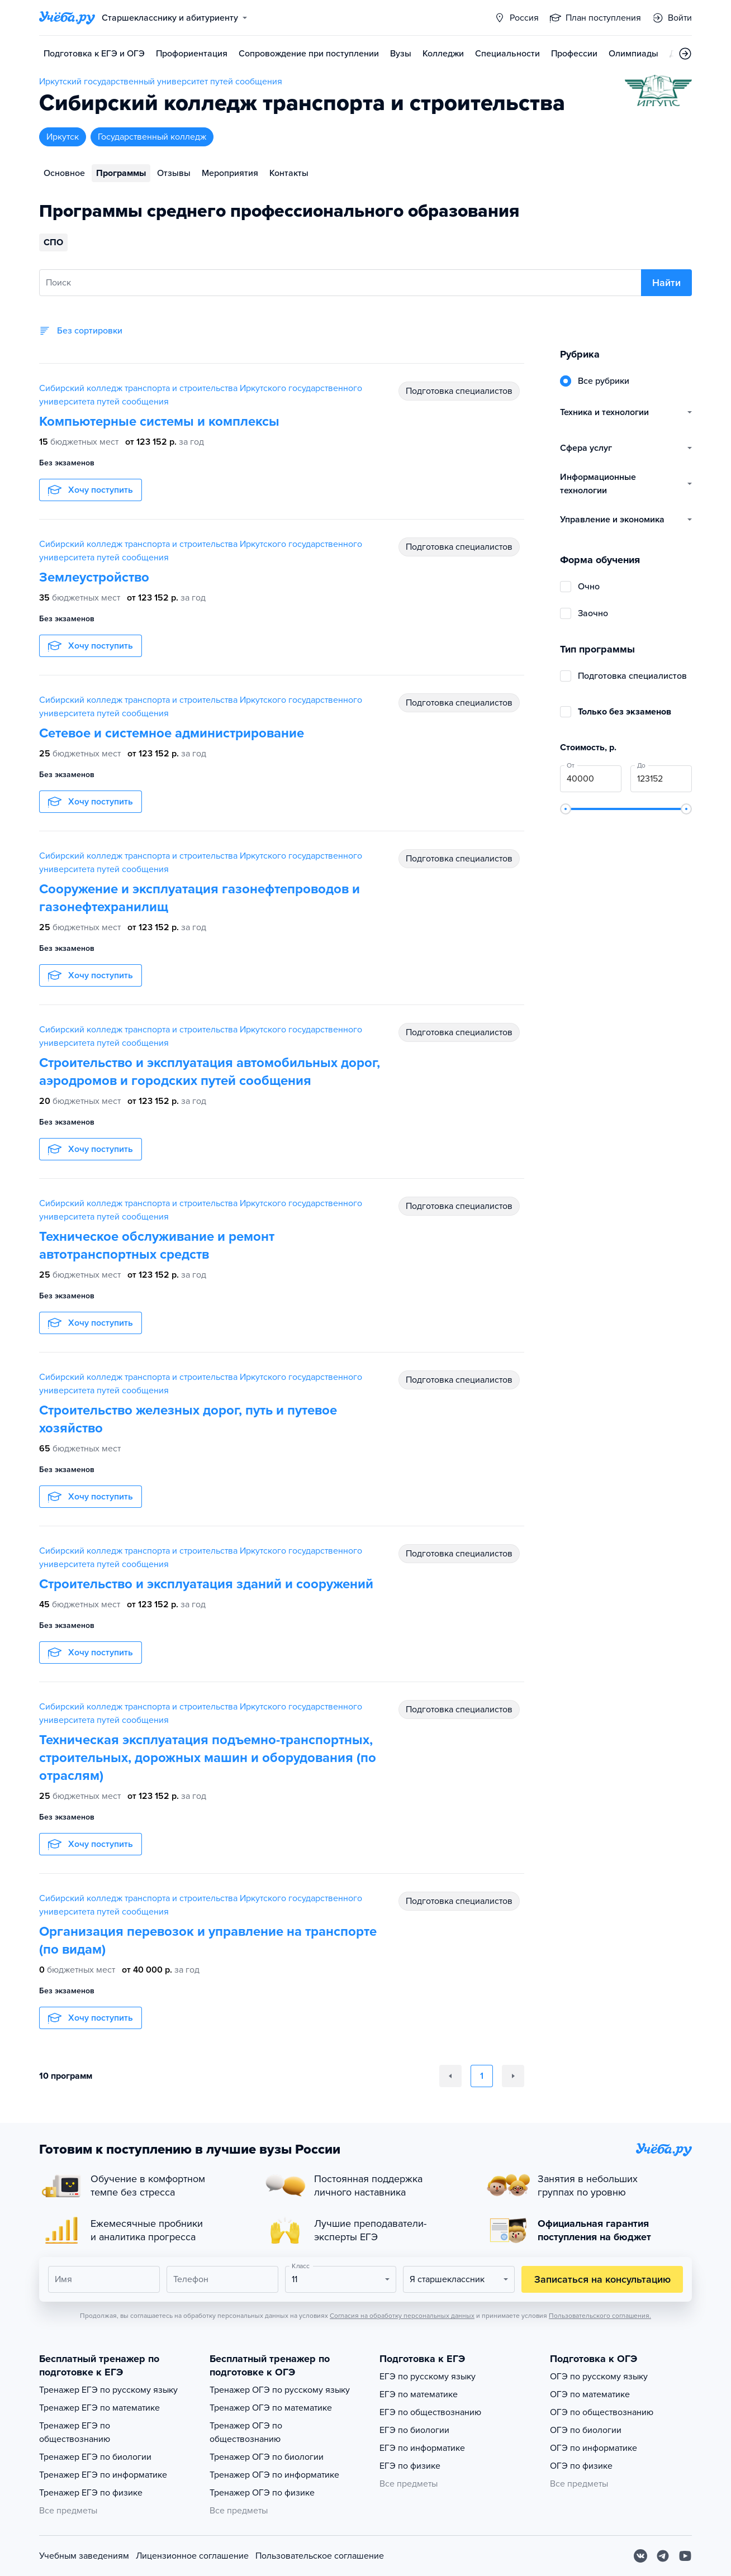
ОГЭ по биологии (585, 2430)
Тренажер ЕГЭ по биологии (95, 2457)
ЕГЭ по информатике (422, 2448)
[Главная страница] (67, 18)
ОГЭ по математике (590, 2394)
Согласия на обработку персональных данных (402, 2316)
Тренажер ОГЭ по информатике (274, 2474)
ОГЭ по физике (581, 2466)
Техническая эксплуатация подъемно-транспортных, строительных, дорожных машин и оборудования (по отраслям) (207, 1758)
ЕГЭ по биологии (414, 2430)
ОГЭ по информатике (593, 2448)
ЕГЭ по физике (409, 2466)
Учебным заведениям (84, 2555)
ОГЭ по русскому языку (599, 2376)
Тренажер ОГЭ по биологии (267, 2457)
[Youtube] (685, 2556)
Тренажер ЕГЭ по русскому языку (108, 2390)
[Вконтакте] (640, 2556)
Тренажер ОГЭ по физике (262, 2492)
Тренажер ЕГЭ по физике (91, 2492)
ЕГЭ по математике (418, 2394)
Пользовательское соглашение (319, 2555)
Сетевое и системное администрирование (171, 733)
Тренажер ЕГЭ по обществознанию (74, 2432)
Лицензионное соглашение (192, 2555)
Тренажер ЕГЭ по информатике (103, 2474)
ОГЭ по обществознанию (601, 2412)
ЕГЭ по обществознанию (430, 2412)
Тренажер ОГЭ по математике (271, 2407)
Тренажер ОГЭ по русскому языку (280, 2390)
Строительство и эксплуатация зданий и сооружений (206, 1584)
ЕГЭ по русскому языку (427, 2376)
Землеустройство (94, 577)
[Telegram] (663, 2556)
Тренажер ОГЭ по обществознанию (246, 2432)
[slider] (565, 809)
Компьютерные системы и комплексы (159, 421)
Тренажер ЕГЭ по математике (99, 2407)
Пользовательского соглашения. (600, 2316)
